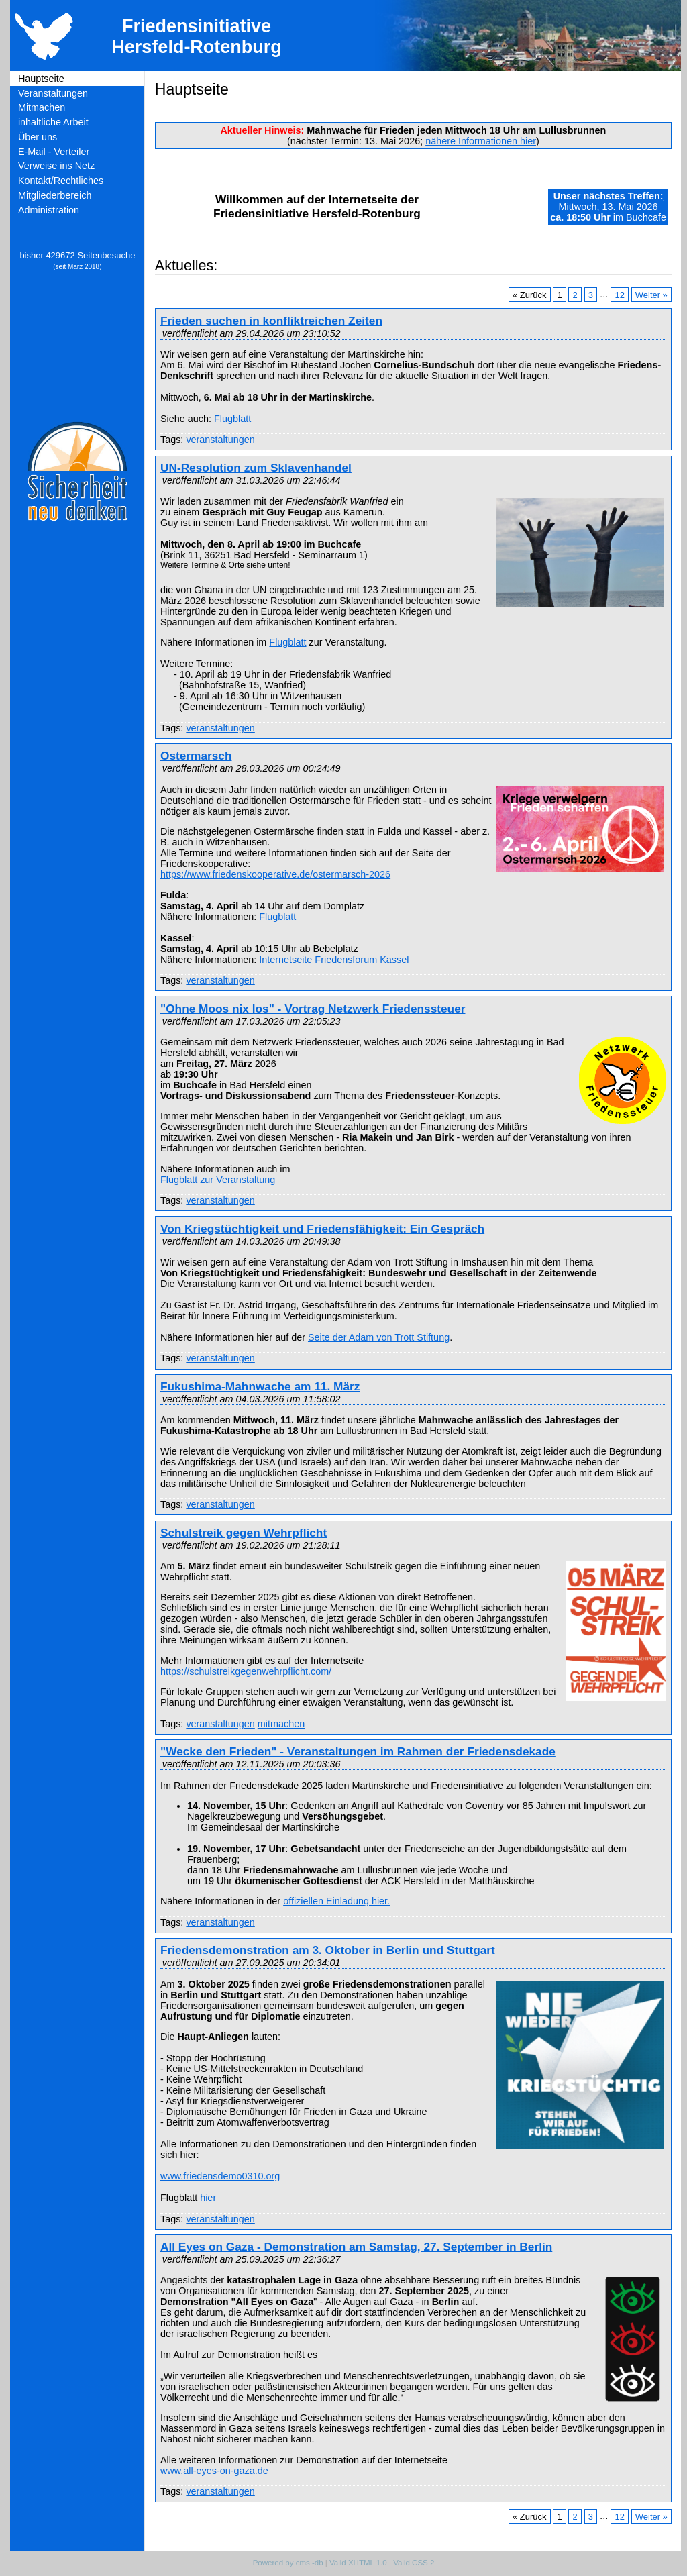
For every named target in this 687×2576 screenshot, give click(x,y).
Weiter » (651, 294)
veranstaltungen (220, 439)
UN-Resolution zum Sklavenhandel (256, 467)
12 (619, 294)
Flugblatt (232, 418)
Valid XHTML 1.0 (358, 2563)
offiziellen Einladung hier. (336, 1901)
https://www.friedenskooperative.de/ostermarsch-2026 (275, 874)
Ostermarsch (196, 755)
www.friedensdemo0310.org (220, 2176)
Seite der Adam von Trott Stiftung (379, 1337)
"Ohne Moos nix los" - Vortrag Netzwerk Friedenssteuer (313, 1008)
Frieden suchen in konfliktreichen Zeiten (271, 320)
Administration (48, 210)
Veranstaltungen (53, 93)
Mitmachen (41, 107)
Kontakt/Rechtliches (60, 180)
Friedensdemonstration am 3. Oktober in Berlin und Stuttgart (327, 1950)
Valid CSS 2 (413, 2563)
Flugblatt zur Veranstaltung (217, 1179)
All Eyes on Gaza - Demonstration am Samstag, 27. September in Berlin (356, 2246)
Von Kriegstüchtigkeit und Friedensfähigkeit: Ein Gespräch (322, 1228)
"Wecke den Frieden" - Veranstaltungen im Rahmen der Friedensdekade (358, 1751)
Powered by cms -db (288, 2563)
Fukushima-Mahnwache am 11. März (260, 1386)
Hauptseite (41, 78)
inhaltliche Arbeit (53, 122)
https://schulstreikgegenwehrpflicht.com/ (245, 1671)
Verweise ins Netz (56, 165)
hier (208, 2197)
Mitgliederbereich (55, 195)
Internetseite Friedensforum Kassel (334, 959)
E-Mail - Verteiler (53, 151)
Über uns (37, 137)
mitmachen (281, 1723)
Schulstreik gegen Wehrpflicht (243, 1532)
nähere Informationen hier (480, 141)
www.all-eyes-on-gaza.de (214, 2470)
